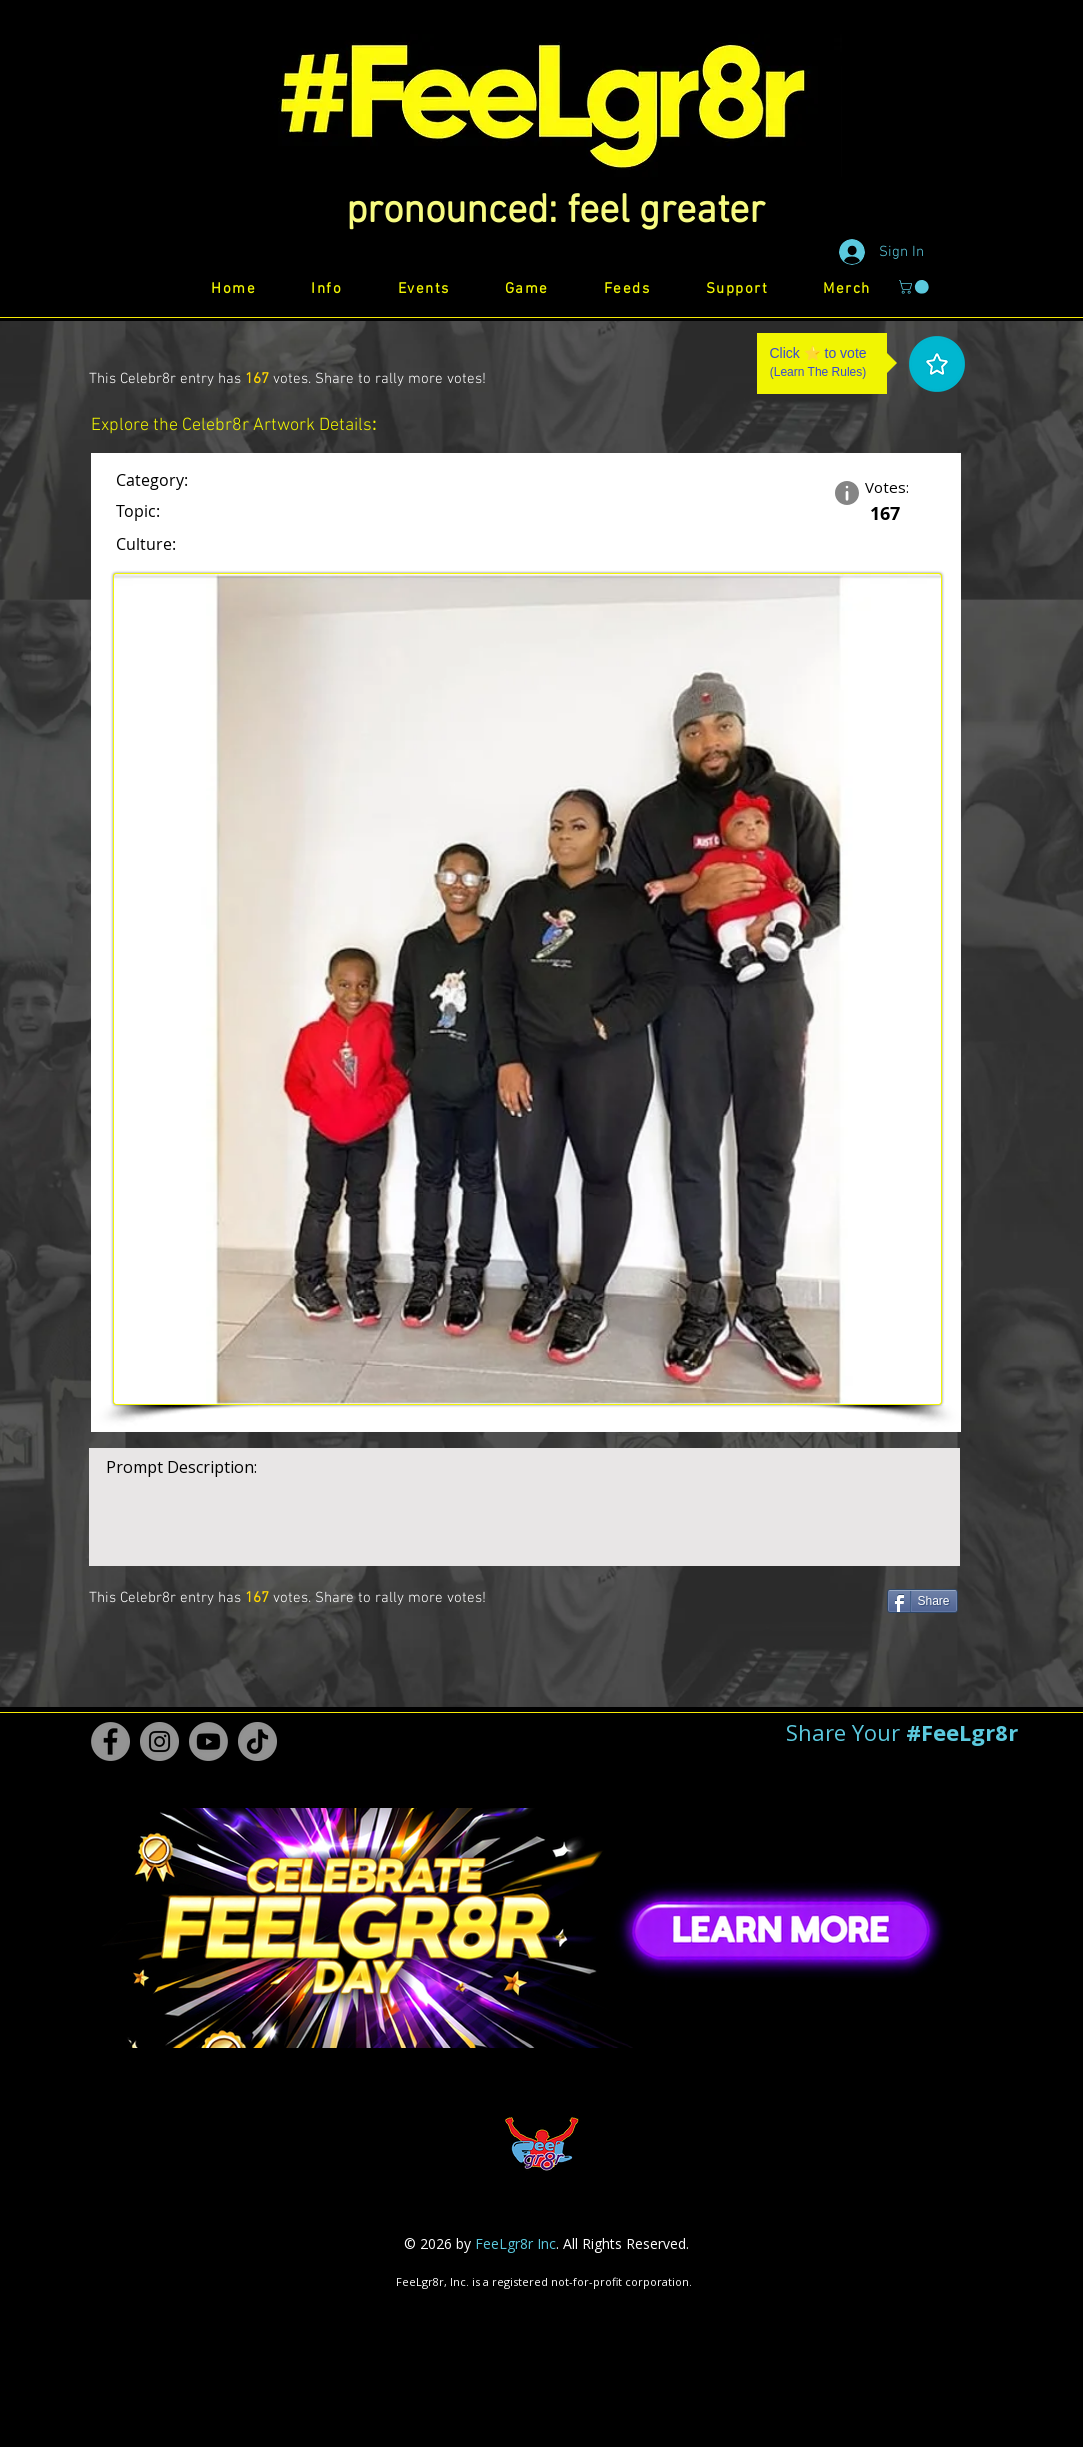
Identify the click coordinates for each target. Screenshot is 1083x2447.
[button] (555, 212)
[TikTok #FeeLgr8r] (257, 1741)
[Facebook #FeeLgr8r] (110, 1741)
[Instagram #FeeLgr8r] (159, 1741)
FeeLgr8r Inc (515, 2243)
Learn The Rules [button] (818, 372)
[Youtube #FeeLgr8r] (208, 1741)
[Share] (922, 1601)
